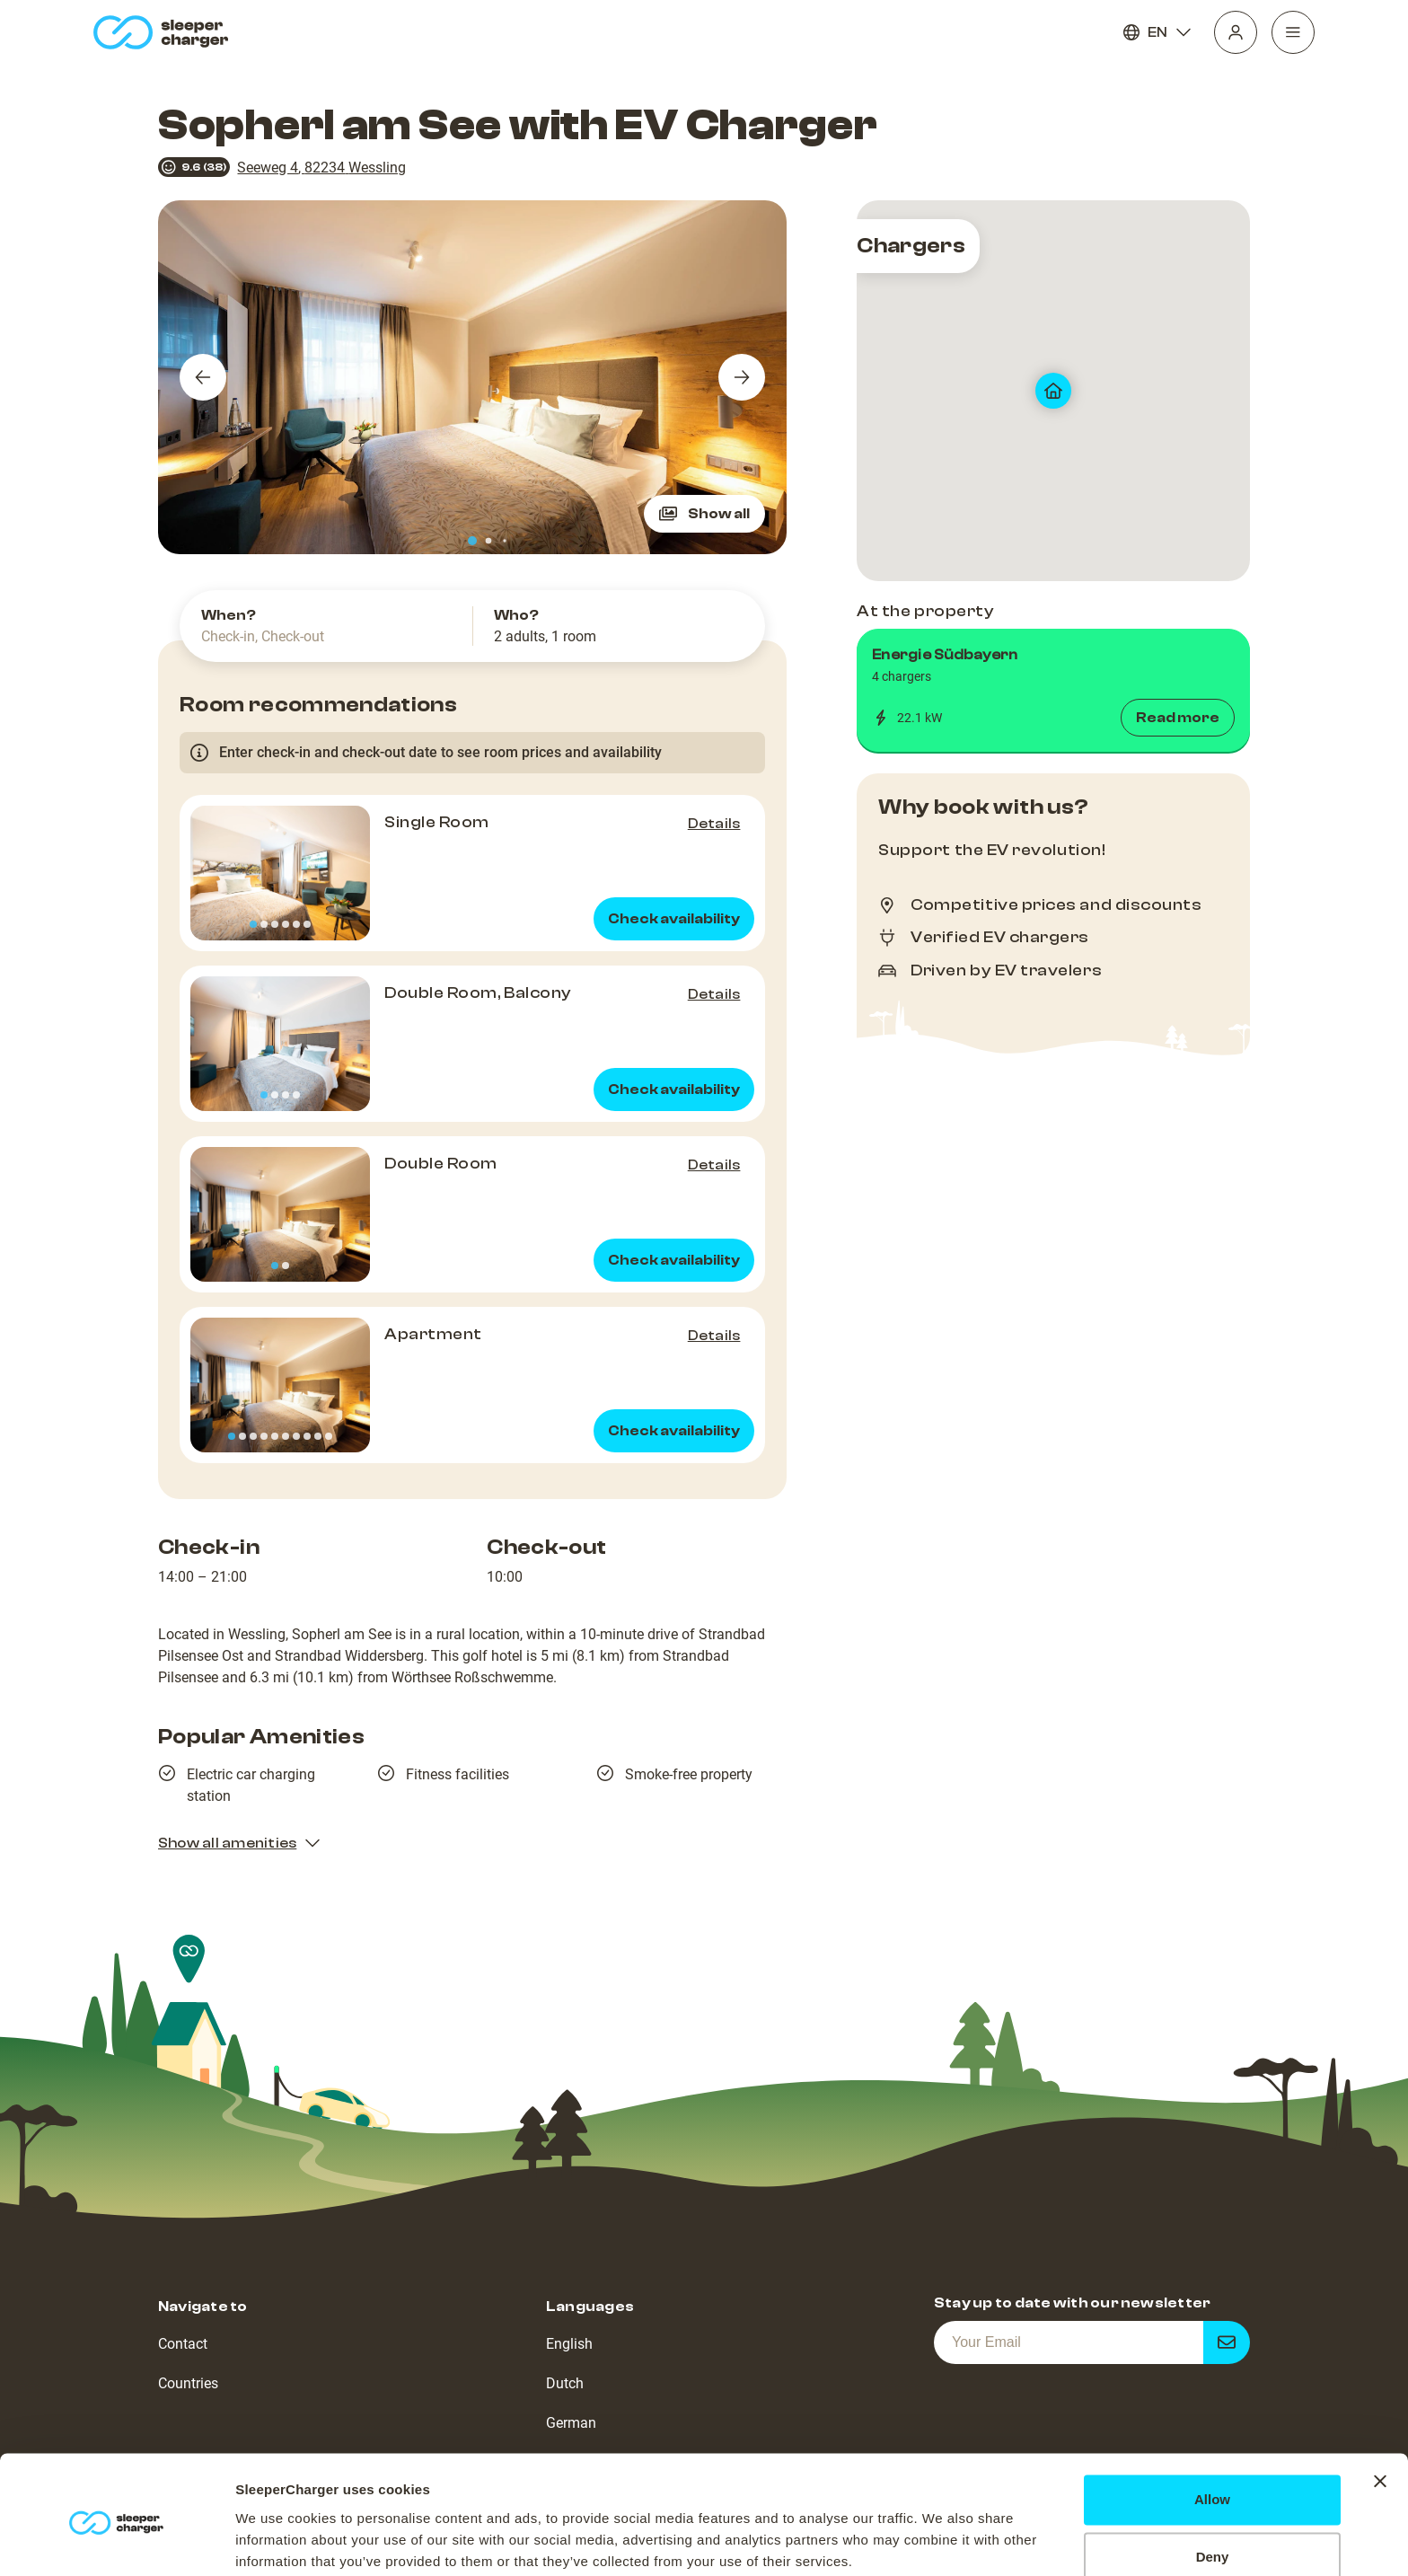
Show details (277, 2540)
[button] (1053, 691)
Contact (182, 2343)
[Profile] (1235, 32)
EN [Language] (1157, 32)
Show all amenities (239, 1843)
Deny (1212, 2486)
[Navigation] (1293, 32)
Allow (1212, 2429)
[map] (1053, 390)
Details (714, 824)
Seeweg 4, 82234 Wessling (321, 167)
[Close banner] (1380, 2410)
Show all (704, 514)
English (569, 2343)
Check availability (674, 919)
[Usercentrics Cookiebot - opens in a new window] (116, 2540)
